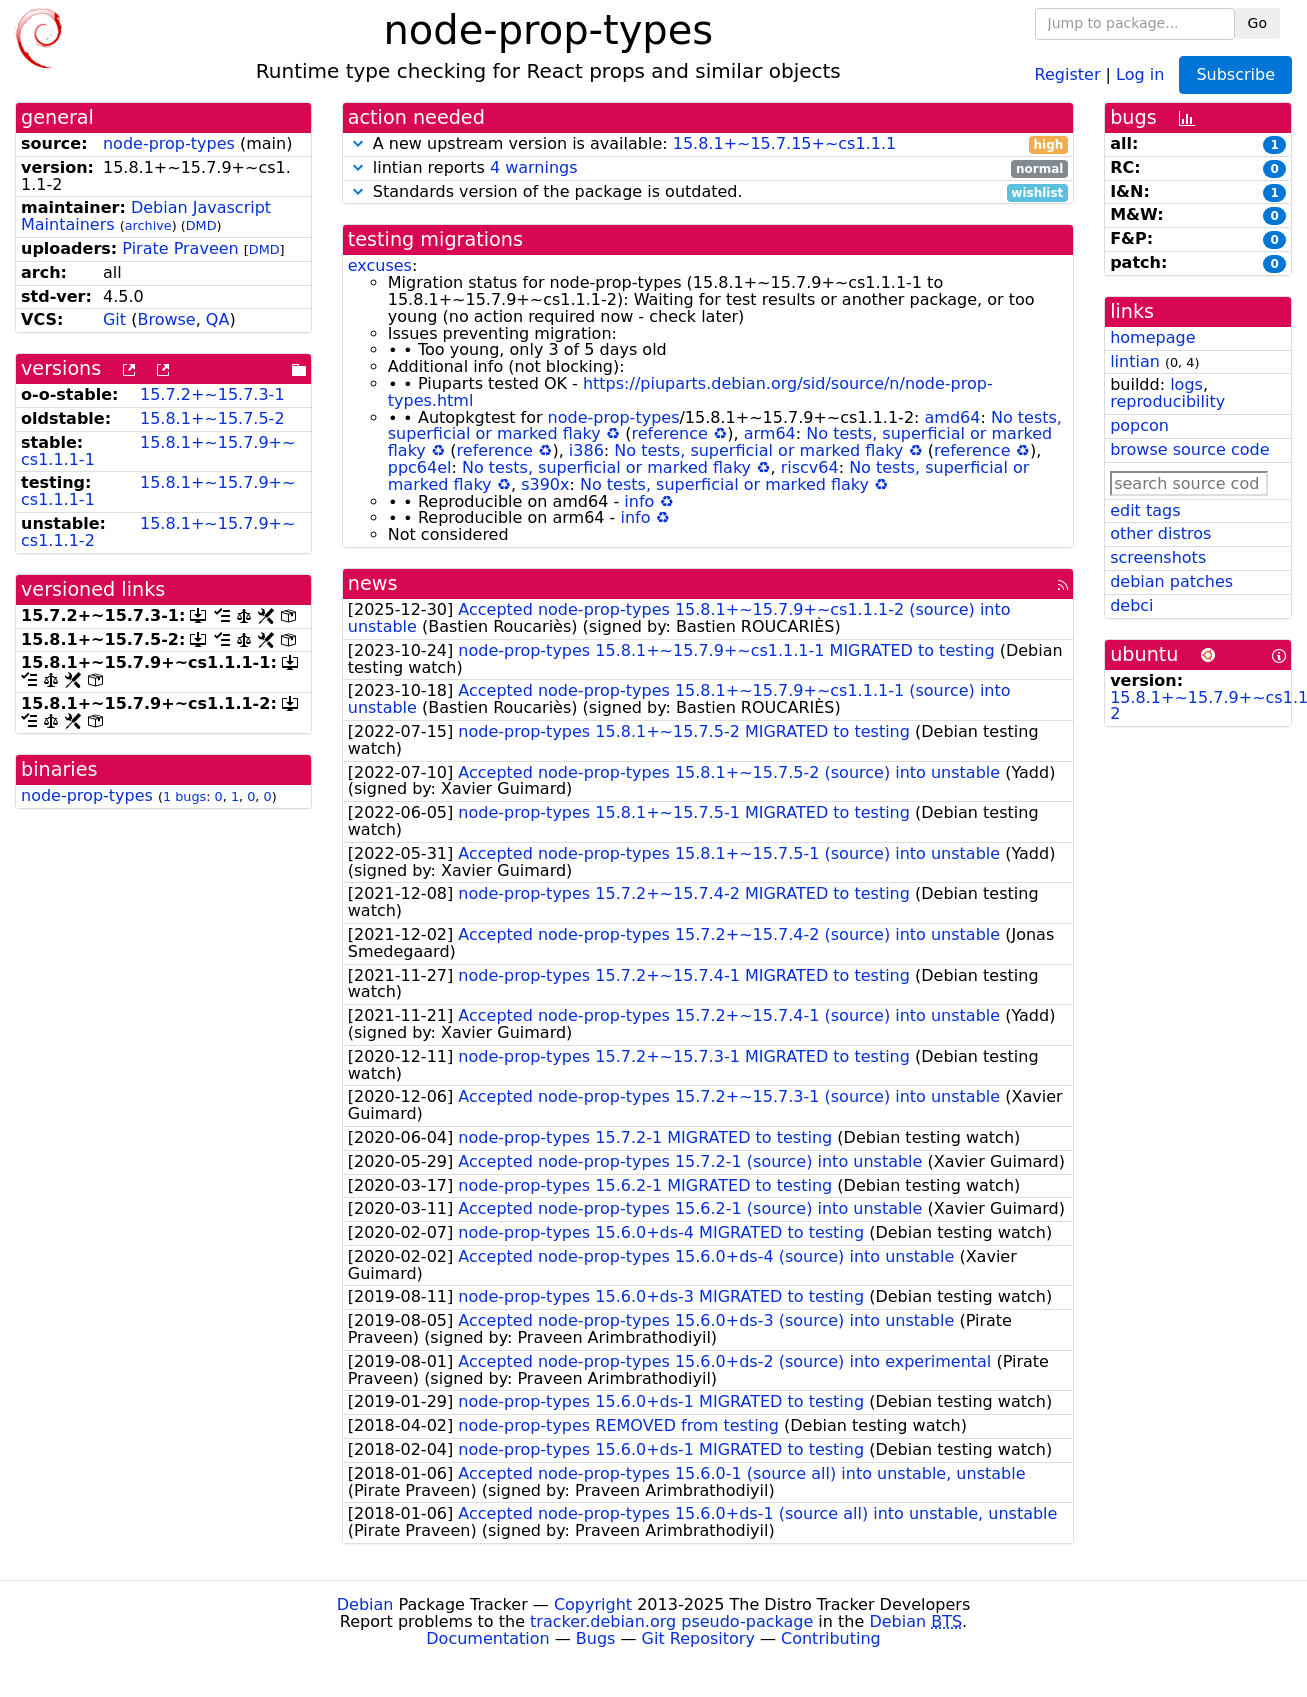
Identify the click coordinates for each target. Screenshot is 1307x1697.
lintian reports (708, 168)
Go (1257, 23)
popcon (1139, 425)
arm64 (770, 433)
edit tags (1145, 510)
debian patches (1171, 581)
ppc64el (420, 467)
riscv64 (810, 467)
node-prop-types (169, 143)
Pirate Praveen (180, 248)
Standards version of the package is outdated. (708, 192)
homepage (1152, 337)
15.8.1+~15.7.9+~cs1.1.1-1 (158, 451)
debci (1131, 605)
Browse (166, 319)
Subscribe (1235, 74)
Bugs (596, 1638)
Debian (365, 1604)
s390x (545, 484)
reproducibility (1167, 401)
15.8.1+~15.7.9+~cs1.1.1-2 (158, 532)
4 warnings (534, 167)
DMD (201, 225)
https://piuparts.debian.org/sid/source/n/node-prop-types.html (690, 392)
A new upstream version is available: (708, 144)
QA (218, 319)
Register (1068, 73)
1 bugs (184, 796)
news (373, 583)
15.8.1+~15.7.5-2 (212, 418)
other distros (1160, 533)
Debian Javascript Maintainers (146, 216)
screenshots (1158, 557)
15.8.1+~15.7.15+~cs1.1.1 (784, 143)
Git (114, 319)
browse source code (1189, 449)
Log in (1140, 73)
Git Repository (698, 1638)
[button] (358, 143)
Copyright (593, 1604)
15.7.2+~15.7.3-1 (212, 394)
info (639, 501)
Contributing (831, 1638)
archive (148, 225)
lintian (1135, 361)
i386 (586, 450)
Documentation (487, 1638)
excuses (380, 265)
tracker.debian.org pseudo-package (671, 1621)
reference (669, 433)
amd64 (953, 417)
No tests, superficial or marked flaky (758, 450)
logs (1186, 384)
